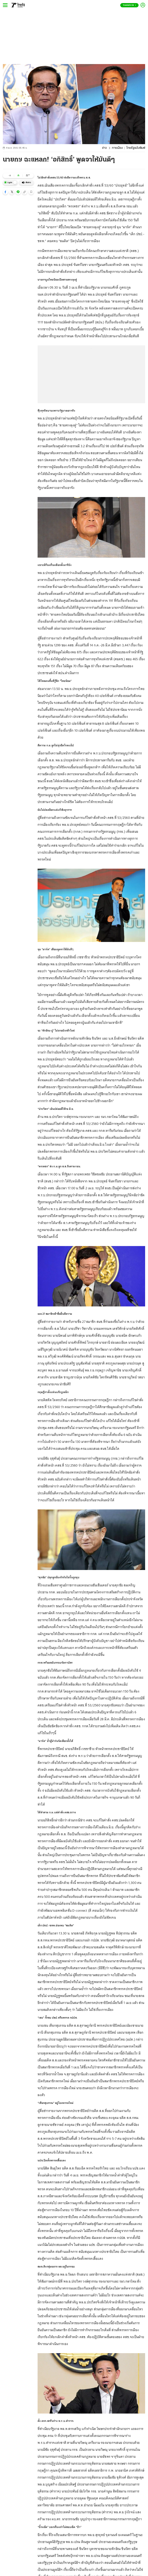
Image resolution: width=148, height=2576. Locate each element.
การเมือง (117, 148)
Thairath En (129, 5)
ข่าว (104, 148)
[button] (5, 191)
